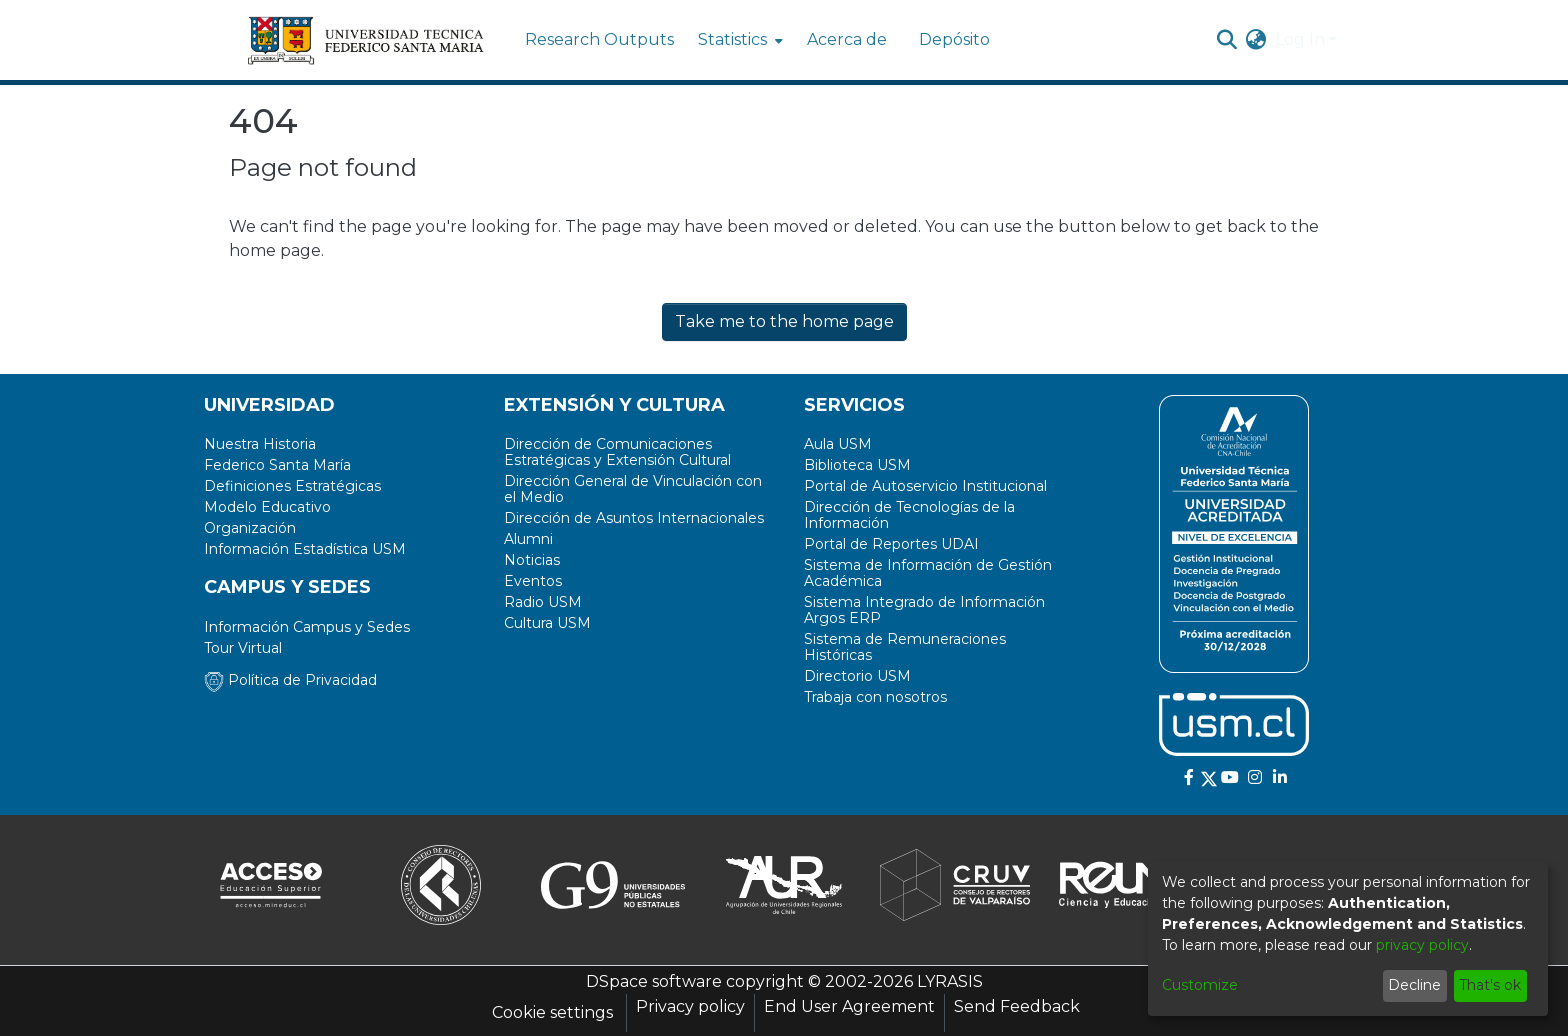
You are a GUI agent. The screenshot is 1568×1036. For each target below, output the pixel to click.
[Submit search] (1227, 40)
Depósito (954, 39)
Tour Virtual (243, 648)
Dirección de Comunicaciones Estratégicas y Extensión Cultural (617, 452)
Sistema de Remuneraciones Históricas (905, 647)
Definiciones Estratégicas (292, 486)
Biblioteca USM (857, 465)
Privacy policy (690, 1006)
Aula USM (838, 444)
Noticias (532, 560)
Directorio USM (857, 676)
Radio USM (543, 602)
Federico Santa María (277, 465)
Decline (1414, 985)
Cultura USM (547, 623)
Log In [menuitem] (1300, 39)
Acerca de (847, 39)
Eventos (533, 581)
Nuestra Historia (260, 444)
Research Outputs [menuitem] (599, 39)
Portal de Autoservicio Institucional (925, 486)
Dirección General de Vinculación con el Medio (633, 489)
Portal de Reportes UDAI (891, 544)
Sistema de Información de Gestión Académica (928, 573)
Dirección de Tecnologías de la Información (909, 515)
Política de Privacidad (290, 680)
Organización (250, 528)
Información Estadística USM (305, 549)
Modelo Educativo (267, 507)
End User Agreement (849, 1006)
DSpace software (654, 981)
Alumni (528, 539)
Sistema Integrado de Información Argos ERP (924, 610)
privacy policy (1422, 945)
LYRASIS (950, 981)
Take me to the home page (784, 321)
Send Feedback (1017, 1006)
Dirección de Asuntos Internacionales (634, 518)
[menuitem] (738, 40)
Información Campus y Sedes (307, 627)
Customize (1200, 985)
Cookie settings (552, 1012)
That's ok (1490, 985)
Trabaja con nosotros (875, 697)
